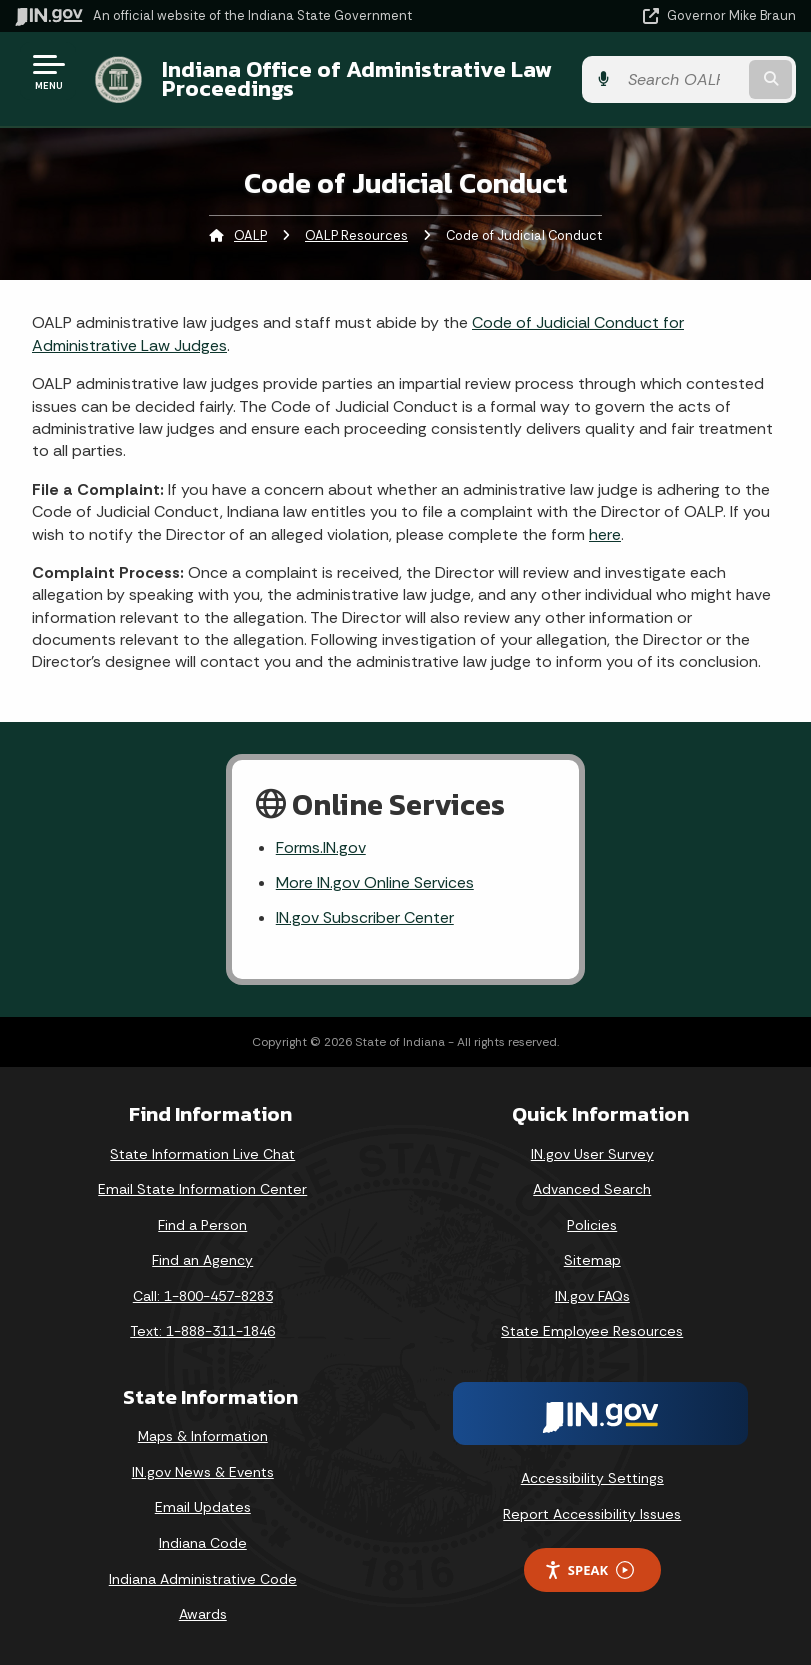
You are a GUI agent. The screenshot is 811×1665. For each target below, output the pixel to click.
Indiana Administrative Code (203, 1579)
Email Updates (203, 1507)
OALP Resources (356, 235)
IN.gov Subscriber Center (365, 917)
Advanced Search (592, 1189)
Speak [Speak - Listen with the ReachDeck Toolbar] (589, 1570)
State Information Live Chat (202, 1154)
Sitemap (592, 1260)
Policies (592, 1225)
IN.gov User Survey (592, 1154)
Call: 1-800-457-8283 (203, 1296)
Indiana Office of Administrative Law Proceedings (357, 78)
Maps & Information (203, 1436)
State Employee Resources (592, 1331)
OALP (250, 235)
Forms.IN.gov (321, 847)
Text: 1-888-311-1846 (202, 1331)
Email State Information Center (202, 1189)
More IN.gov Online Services (375, 882)
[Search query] (682, 79)
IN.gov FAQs (592, 1296)
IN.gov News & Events (203, 1472)
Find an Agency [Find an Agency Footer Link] (202, 1260)
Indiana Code (203, 1543)
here (605, 534)
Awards (203, 1614)
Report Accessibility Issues (592, 1514)
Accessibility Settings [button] (592, 1478)
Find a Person (202, 1225)
